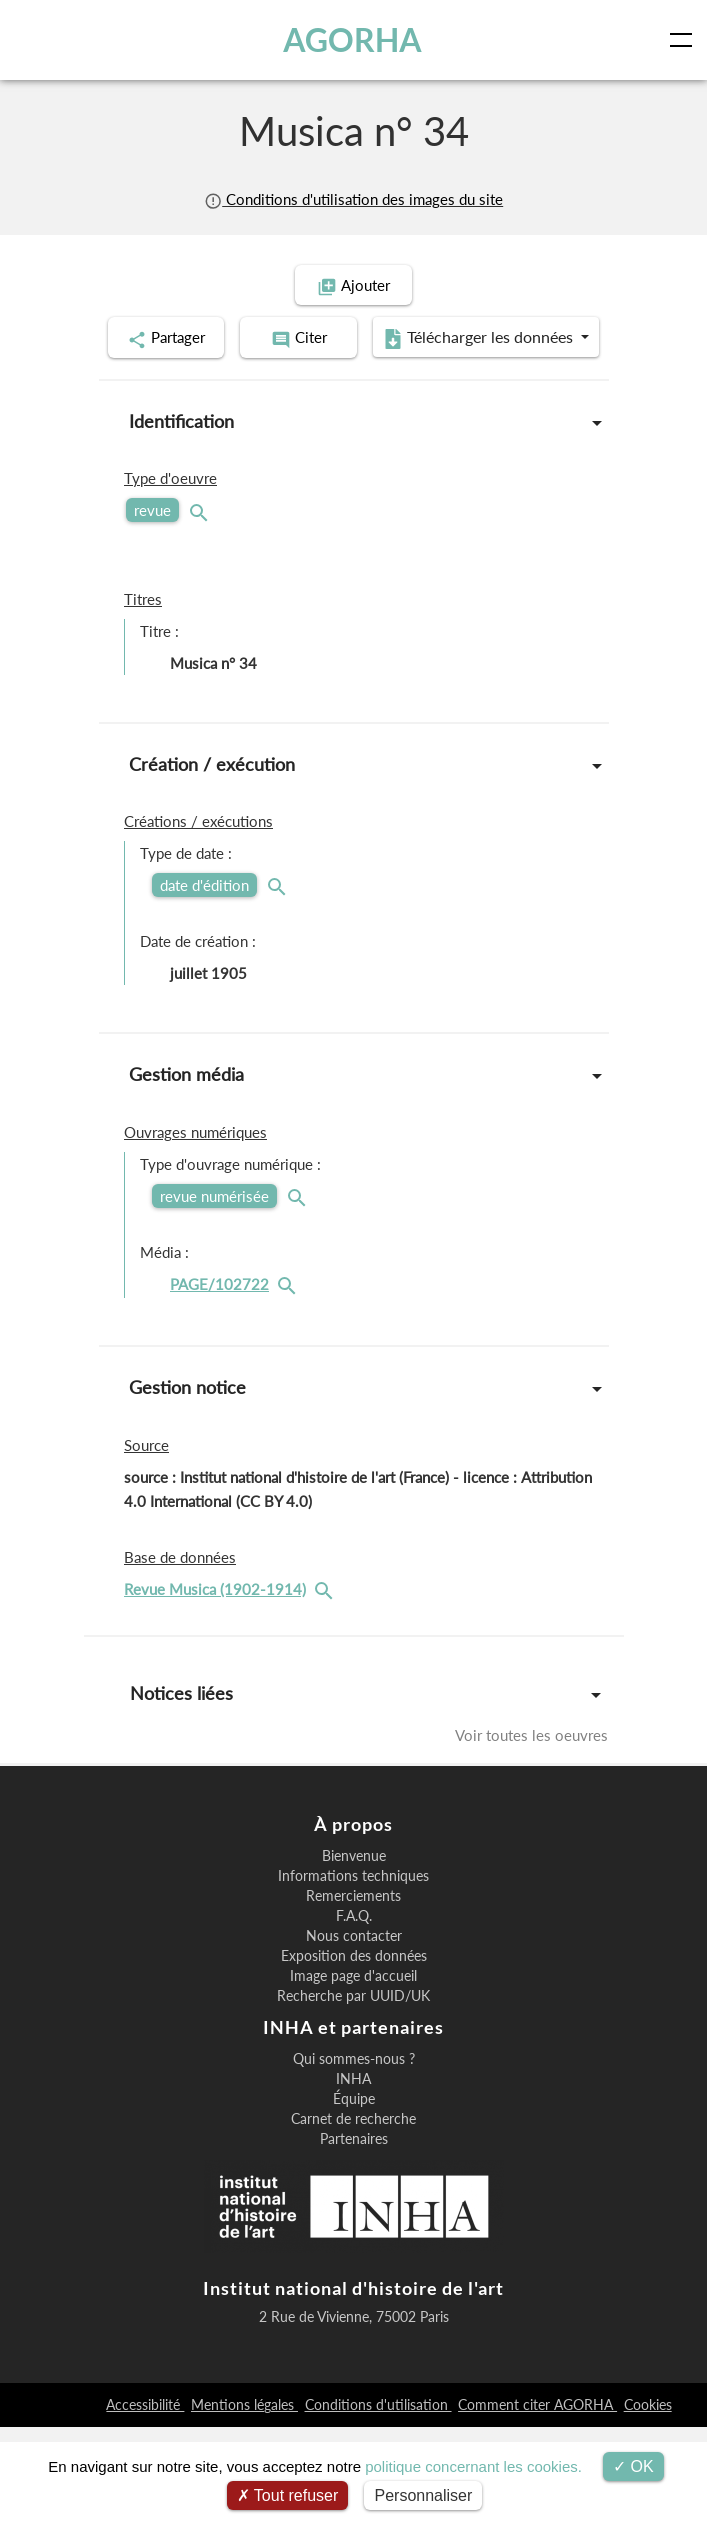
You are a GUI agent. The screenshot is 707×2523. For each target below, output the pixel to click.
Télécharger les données (347, 390)
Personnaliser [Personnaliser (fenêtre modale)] (423, 2495)
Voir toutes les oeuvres (531, 1786)
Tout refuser (288, 2495)
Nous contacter (354, 2032)
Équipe (354, 2195)
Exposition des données (354, 2052)
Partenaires (354, 2235)
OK (633, 2466)
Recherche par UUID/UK (353, 2092)
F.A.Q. (354, 2012)
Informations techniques (353, 1972)
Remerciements (353, 1992)
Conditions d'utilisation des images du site (353, 199)
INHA (353, 2175)
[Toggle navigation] (685, 40)
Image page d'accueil (353, 2072)
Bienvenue (354, 1952)
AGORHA (352, 39)
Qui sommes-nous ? (354, 2155)
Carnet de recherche (353, 2215)
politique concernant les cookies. (473, 2466)
